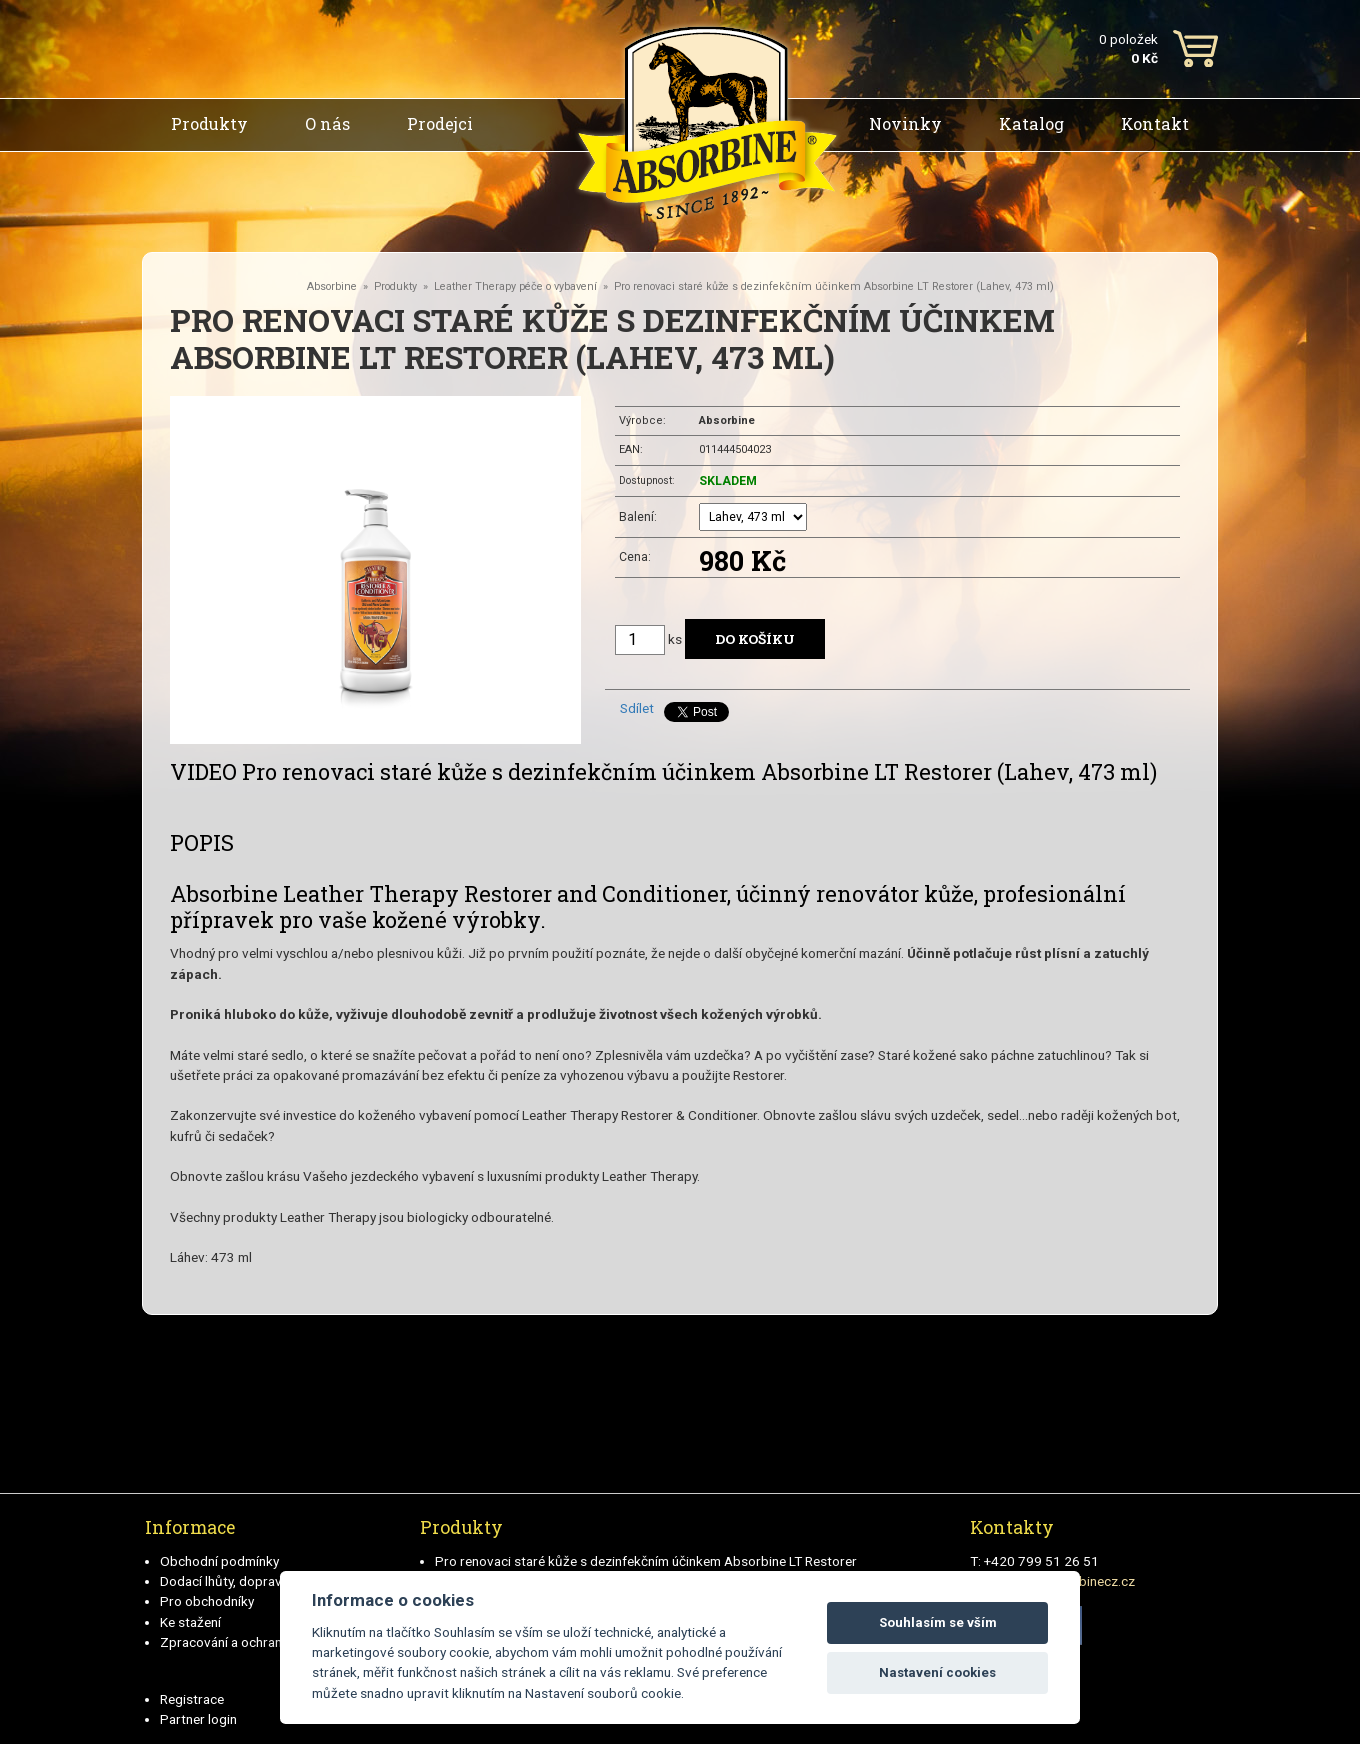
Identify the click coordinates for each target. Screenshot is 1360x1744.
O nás (327, 123)
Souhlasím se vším (938, 1622)
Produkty (209, 123)
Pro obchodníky (207, 1601)
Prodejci (440, 123)
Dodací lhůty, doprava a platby (249, 1581)
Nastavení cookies (937, 1672)
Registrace (192, 1699)
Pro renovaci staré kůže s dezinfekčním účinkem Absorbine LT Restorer (646, 1561)
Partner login (198, 1719)
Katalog (1031, 123)
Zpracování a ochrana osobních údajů (271, 1642)
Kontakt (1155, 123)
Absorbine (332, 286)
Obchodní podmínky (219, 1561)
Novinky (905, 123)
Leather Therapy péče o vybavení (515, 286)
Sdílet (637, 708)
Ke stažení (190, 1622)
